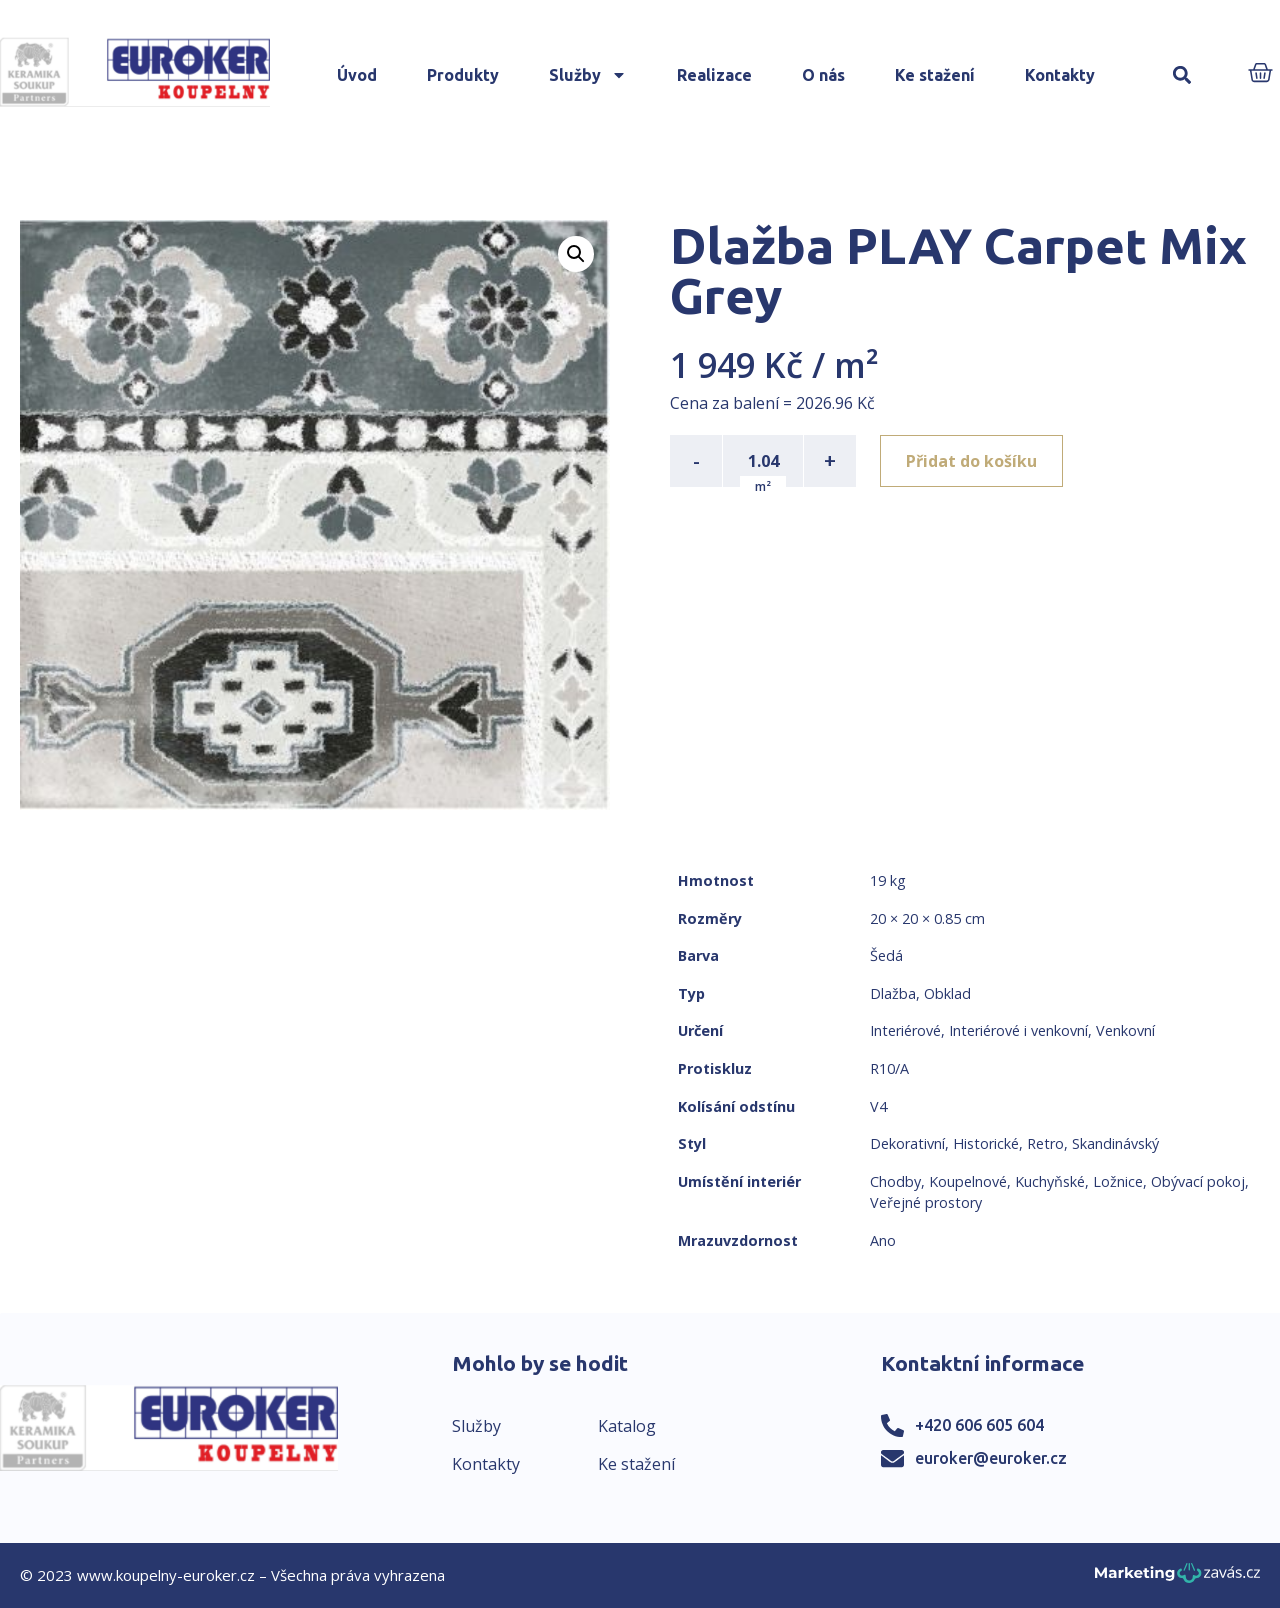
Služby (588, 75)
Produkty (463, 75)
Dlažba (893, 993)
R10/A (889, 1068)
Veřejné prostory (926, 1202)
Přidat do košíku (971, 461)
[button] (1181, 75)
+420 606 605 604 (979, 1425)
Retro (1045, 1143)
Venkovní (1125, 1030)
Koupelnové (968, 1181)
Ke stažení (935, 75)
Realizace (714, 75)
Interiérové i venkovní (1018, 1030)
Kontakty (1060, 75)
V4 (878, 1106)
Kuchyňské (1050, 1181)
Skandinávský (1115, 1143)
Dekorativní (907, 1143)
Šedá (886, 955)
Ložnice (1118, 1181)
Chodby (895, 1181)
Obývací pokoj (1198, 1181)
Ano (883, 1240)
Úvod (357, 75)
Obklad (947, 993)
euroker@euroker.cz (991, 1458)
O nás (823, 75)
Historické (986, 1143)
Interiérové (905, 1030)
